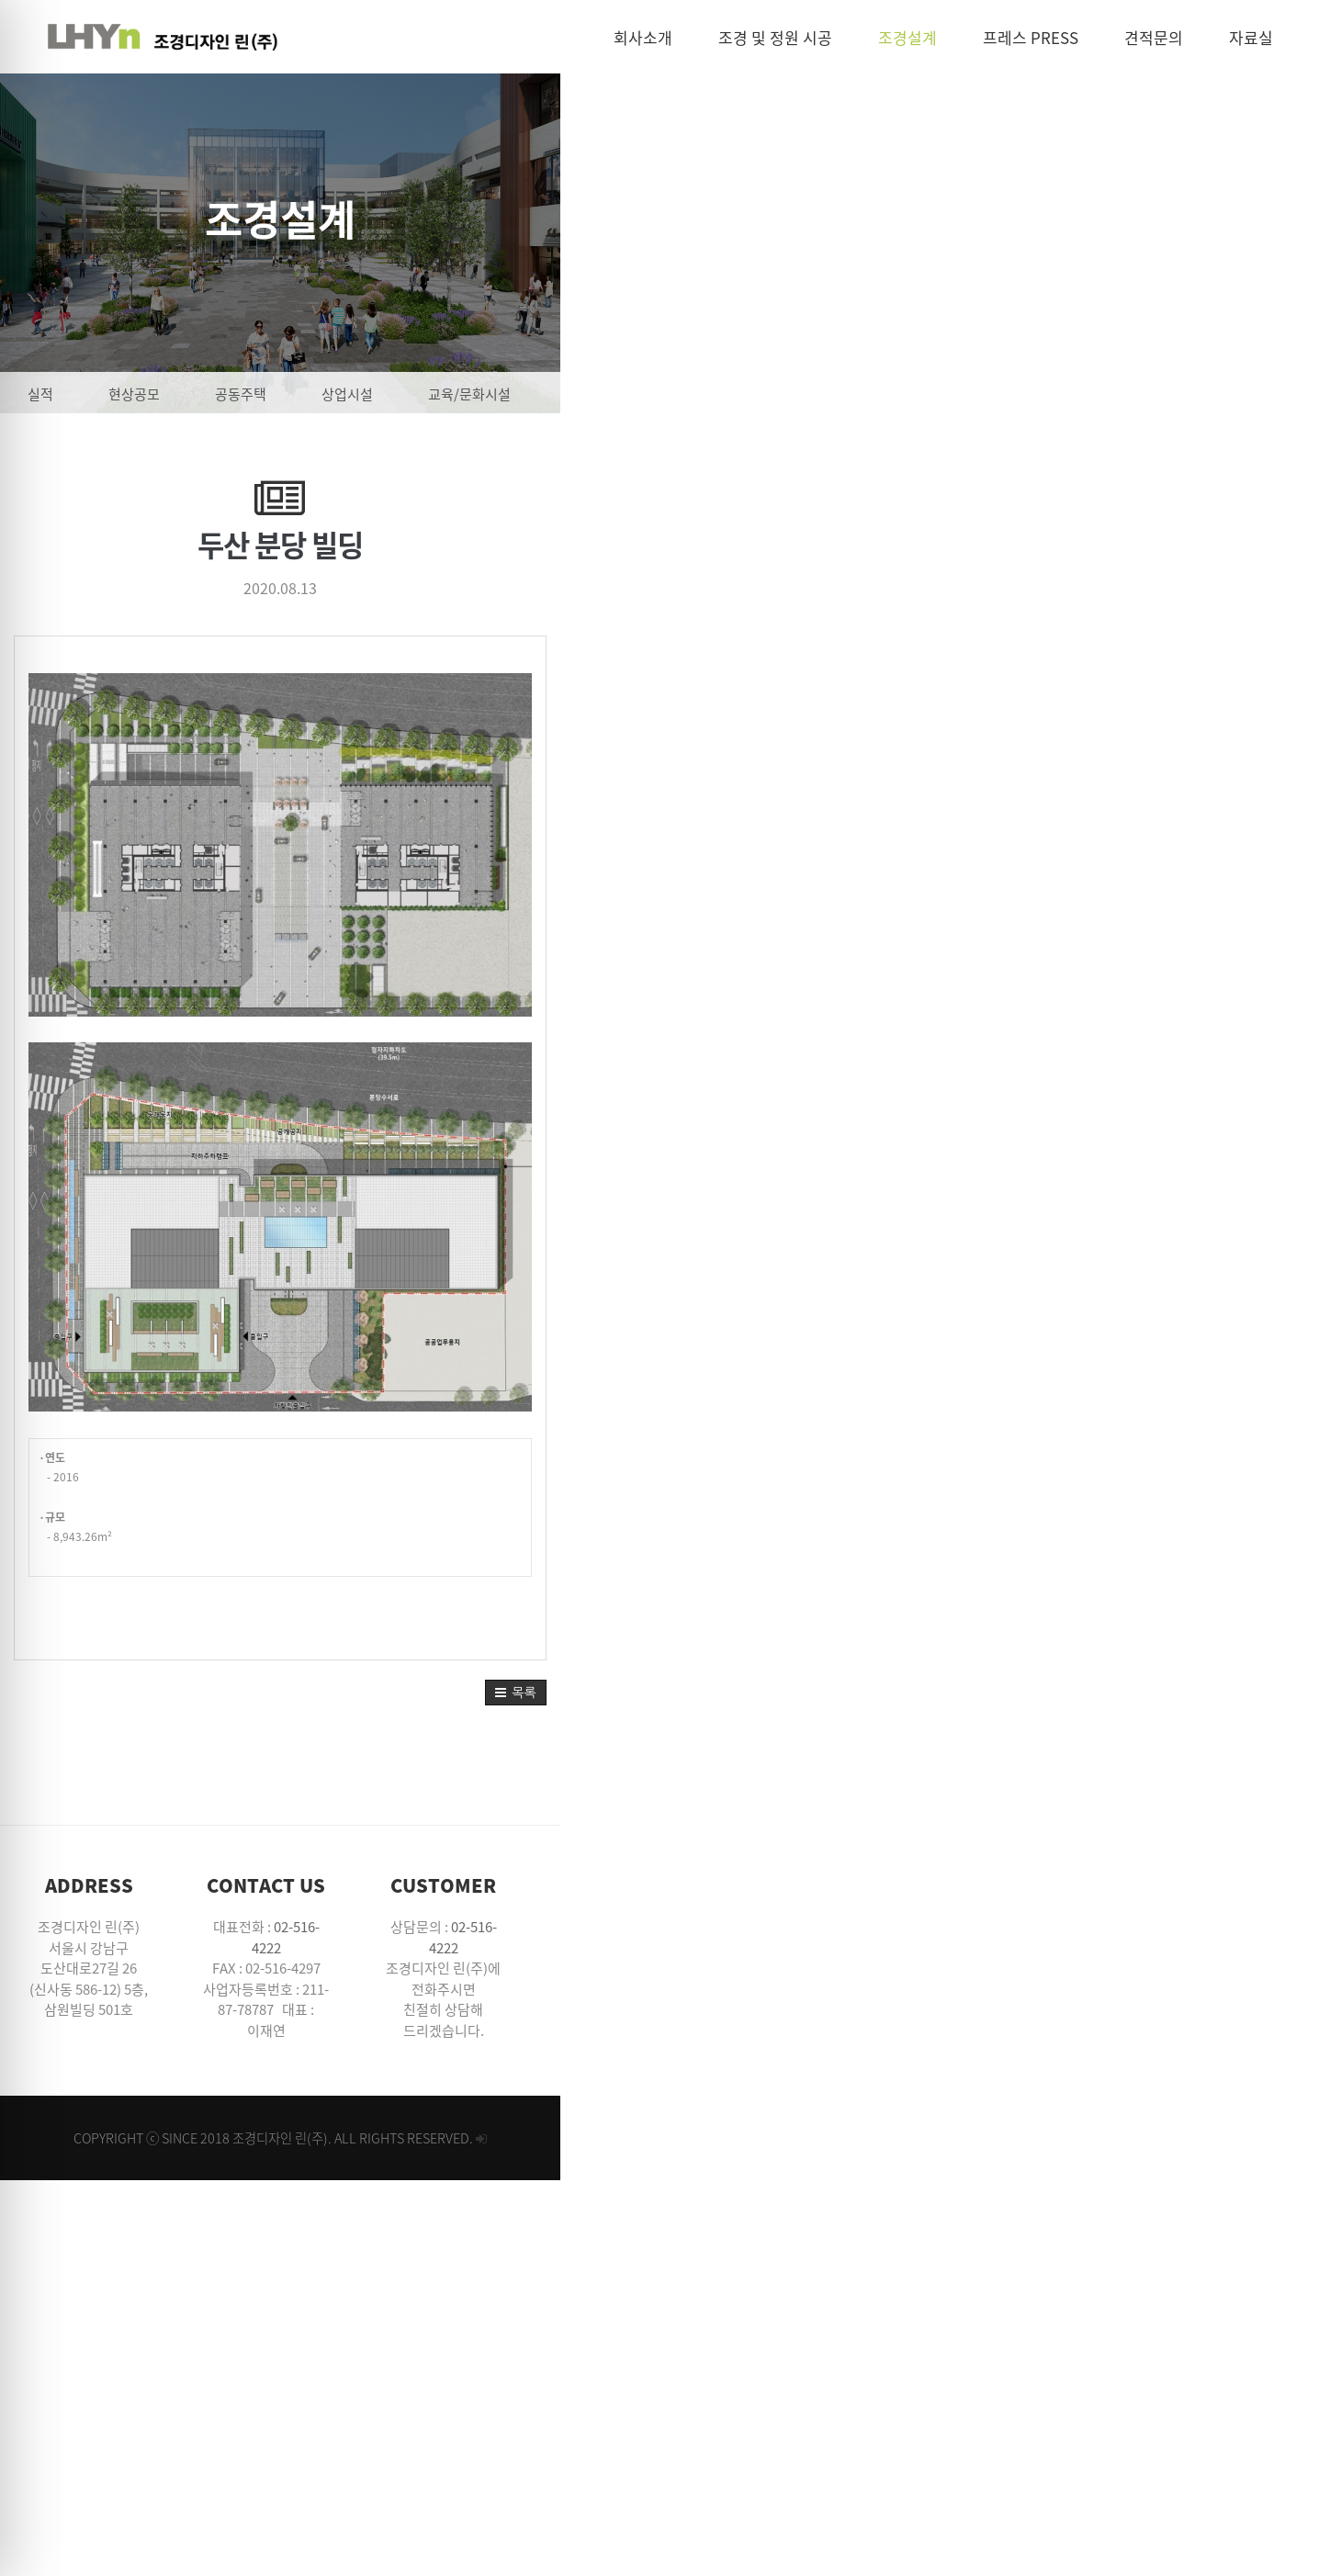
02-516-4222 (676, 2385)
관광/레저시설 (832, 394)
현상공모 (252, 394)
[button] (1275, 2151)
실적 (159, 394)
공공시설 (710, 394)
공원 (941, 394)
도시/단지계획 (1050, 394)
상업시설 (465, 394)
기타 (1160, 394)
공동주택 (359, 394)
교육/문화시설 (588, 394)
